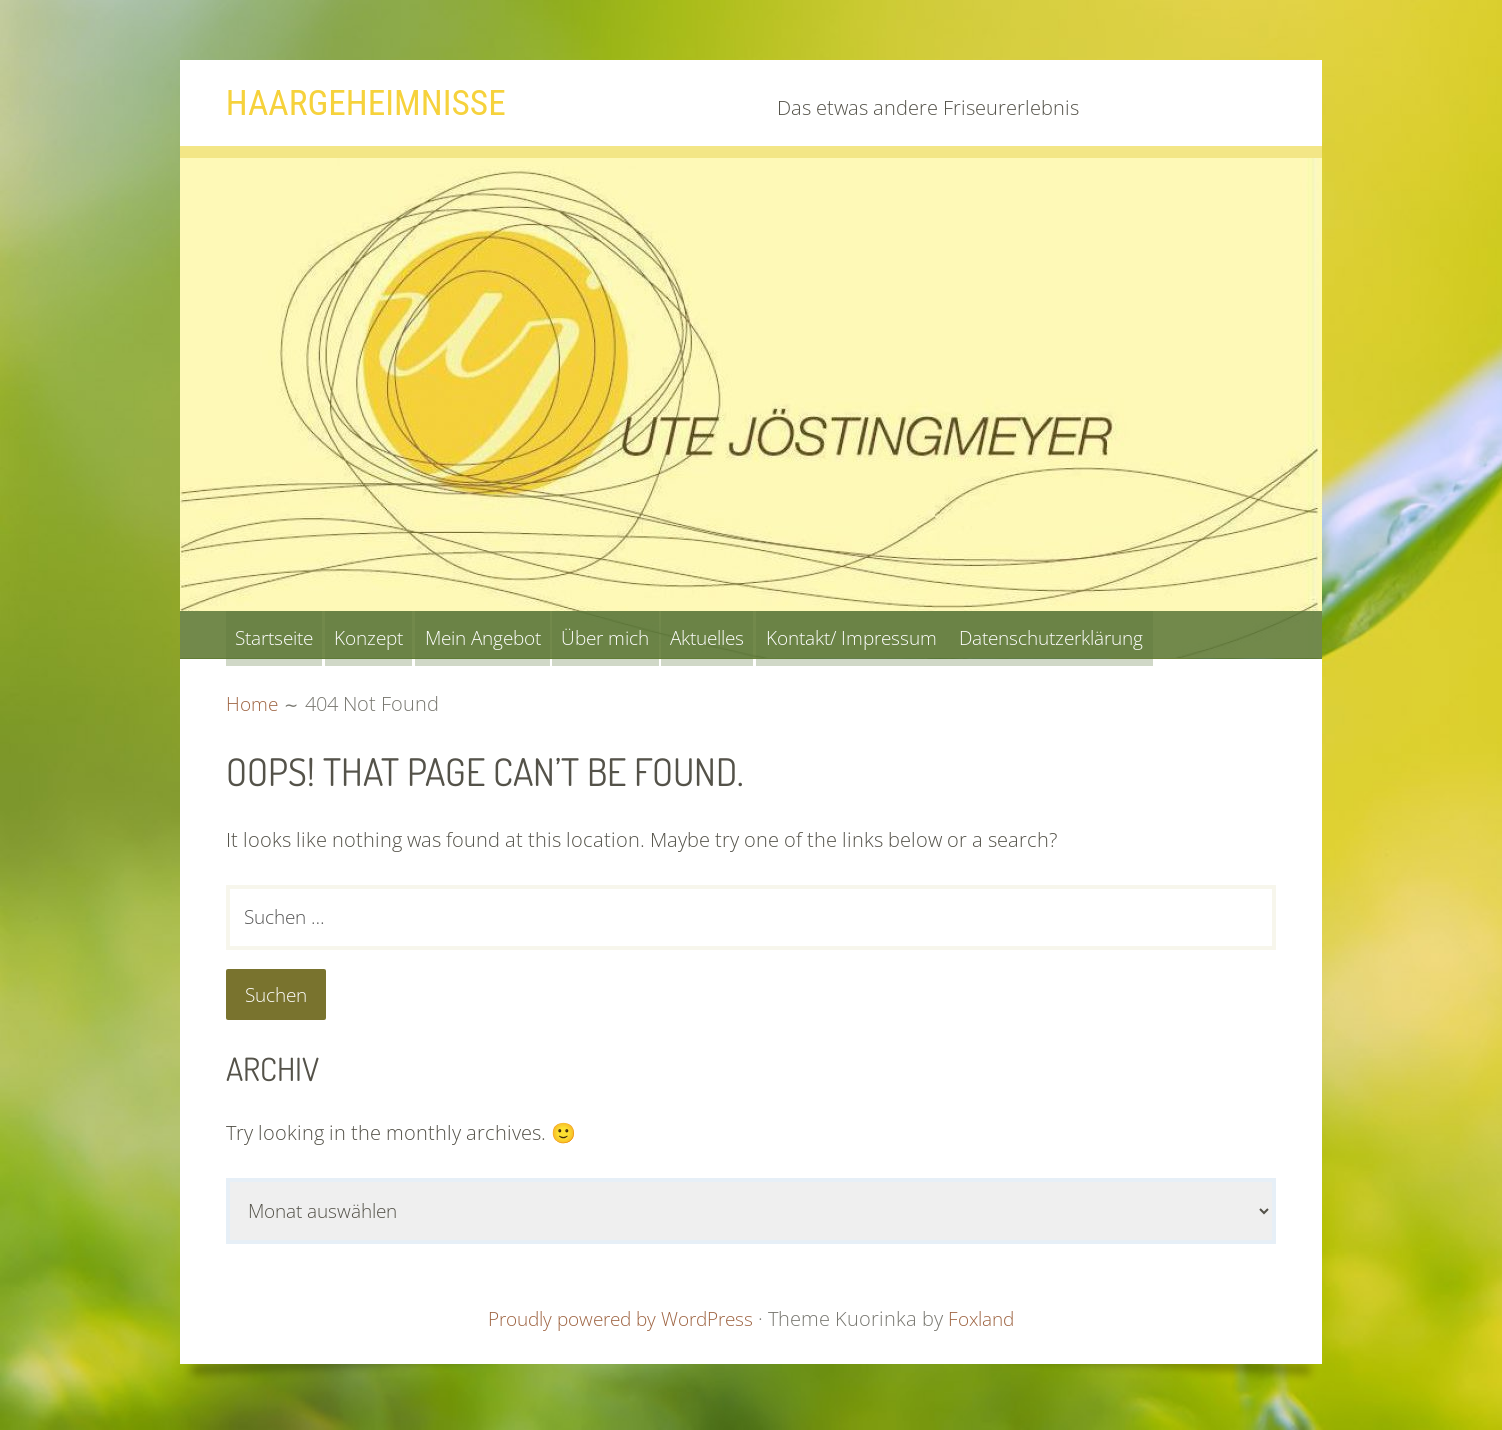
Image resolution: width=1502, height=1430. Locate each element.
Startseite (281, 634)
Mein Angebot (521, 634)
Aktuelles (778, 634)
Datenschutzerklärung (1162, 634)
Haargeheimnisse (376, 102)
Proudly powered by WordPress (617, 1324)
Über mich (660, 634)
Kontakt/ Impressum (940, 634)
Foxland (991, 1324)
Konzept (391, 634)
